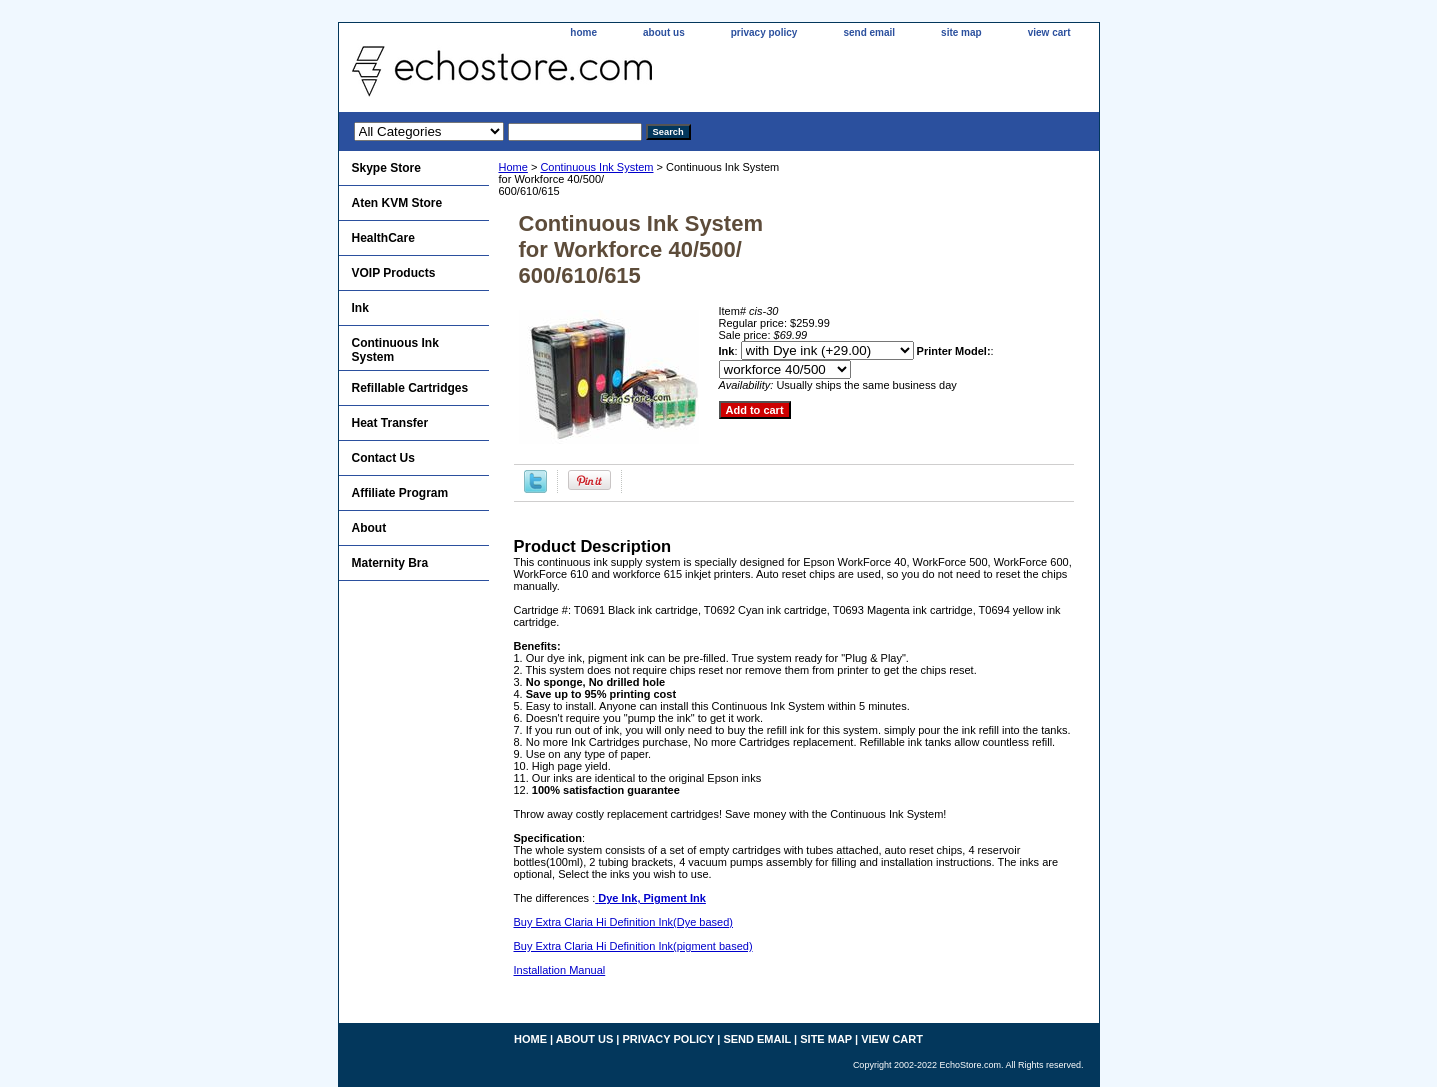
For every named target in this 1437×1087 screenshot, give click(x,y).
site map (961, 32)
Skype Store (386, 168)
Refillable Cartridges (410, 388)
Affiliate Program (400, 493)
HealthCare (383, 238)
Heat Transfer (390, 423)
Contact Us (383, 458)
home (583, 32)
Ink (360, 308)
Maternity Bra (390, 563)
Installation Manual (560, 970)
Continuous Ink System (596, 167)
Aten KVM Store (397, 203)
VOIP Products (394, 273)
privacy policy (764, 32)
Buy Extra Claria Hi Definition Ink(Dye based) (623, 922)
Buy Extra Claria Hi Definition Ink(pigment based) (633, 946)
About (369, 528)
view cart (1049, 32)
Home (513, 167)
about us (664, 32)
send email (869, 32)
